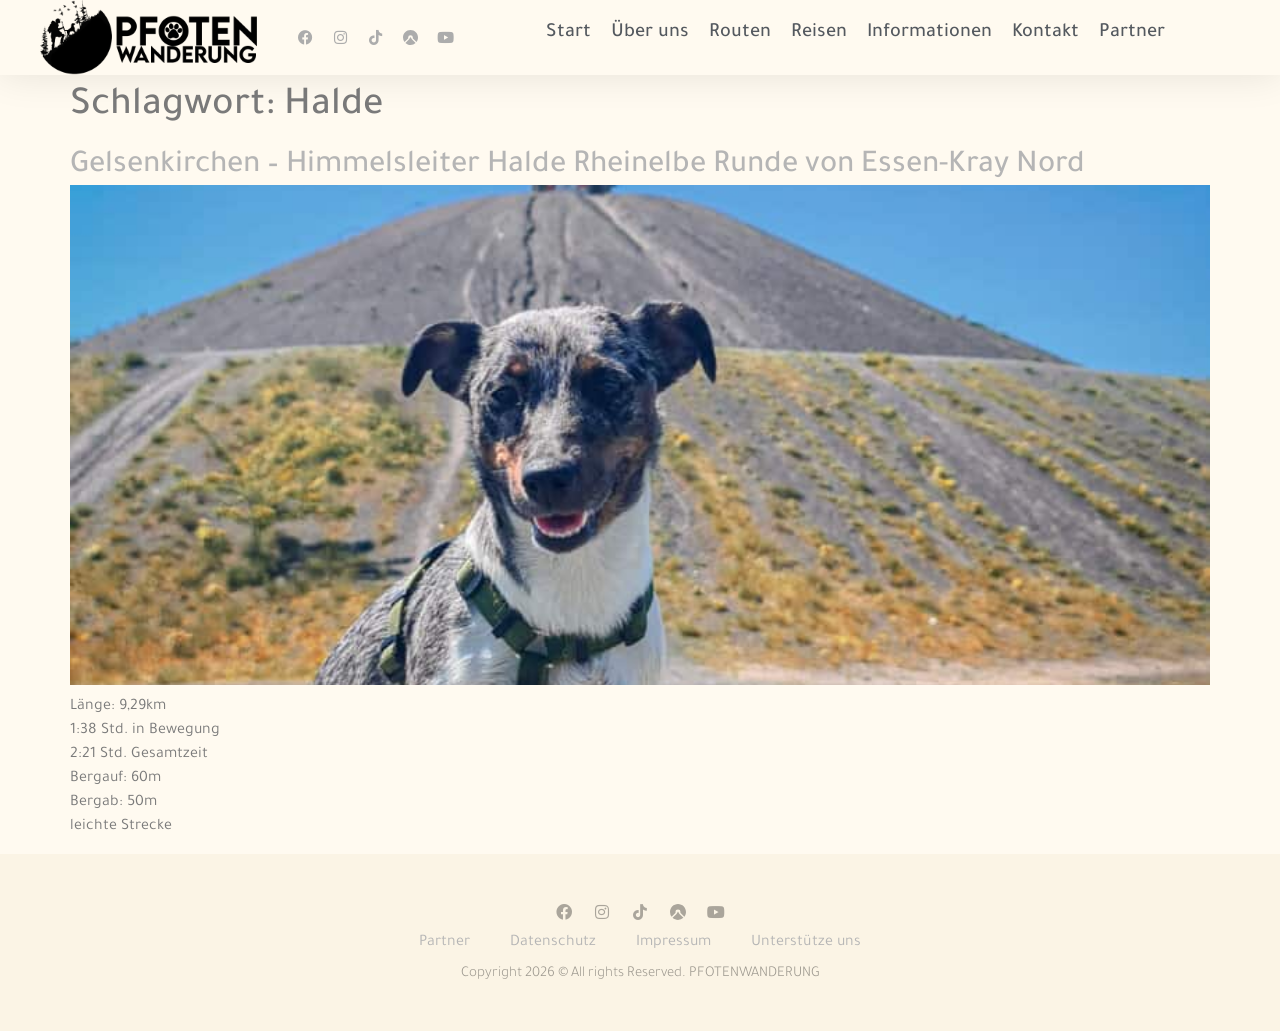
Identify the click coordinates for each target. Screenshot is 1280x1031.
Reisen (819, 33)
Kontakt (1045, 33)
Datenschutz (553, 943)
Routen (740, 33)
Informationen (929, 33)
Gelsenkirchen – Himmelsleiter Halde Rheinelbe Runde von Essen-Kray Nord (577, 166)
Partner (1132, 33)
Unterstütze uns (806, 943)
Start (568, 33)
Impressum (673, 943)
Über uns (650, 33)
